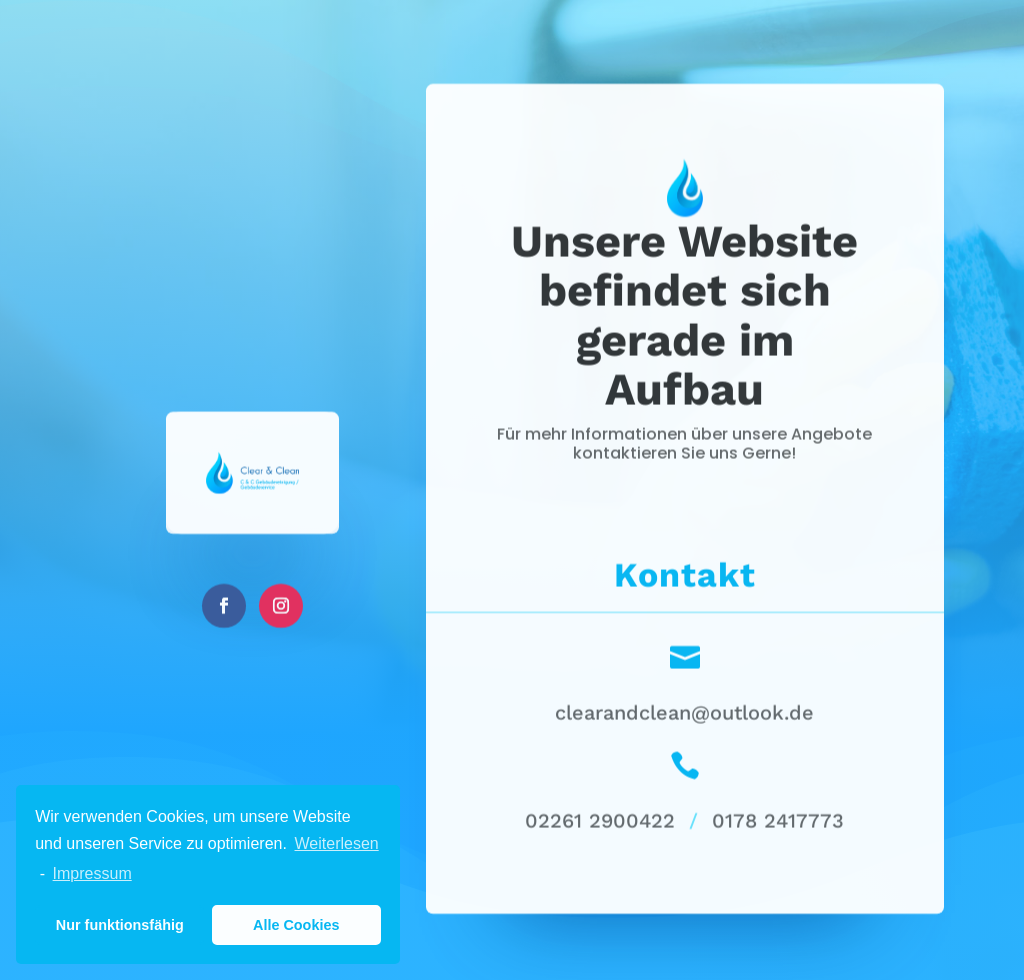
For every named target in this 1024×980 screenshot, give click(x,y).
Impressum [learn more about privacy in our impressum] (92, 873)
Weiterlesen (337, 843)
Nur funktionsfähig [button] (120, 925)
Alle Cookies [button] (296, 925)
